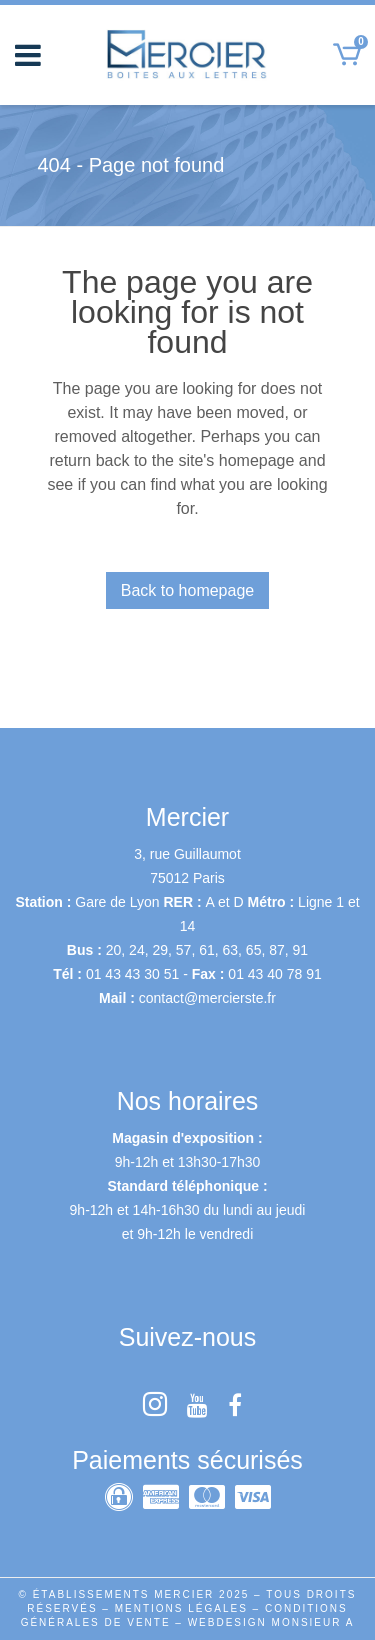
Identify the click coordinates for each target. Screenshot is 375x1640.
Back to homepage (187, 590)
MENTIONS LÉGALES (181, 1608)
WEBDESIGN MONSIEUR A (271, 1622)
